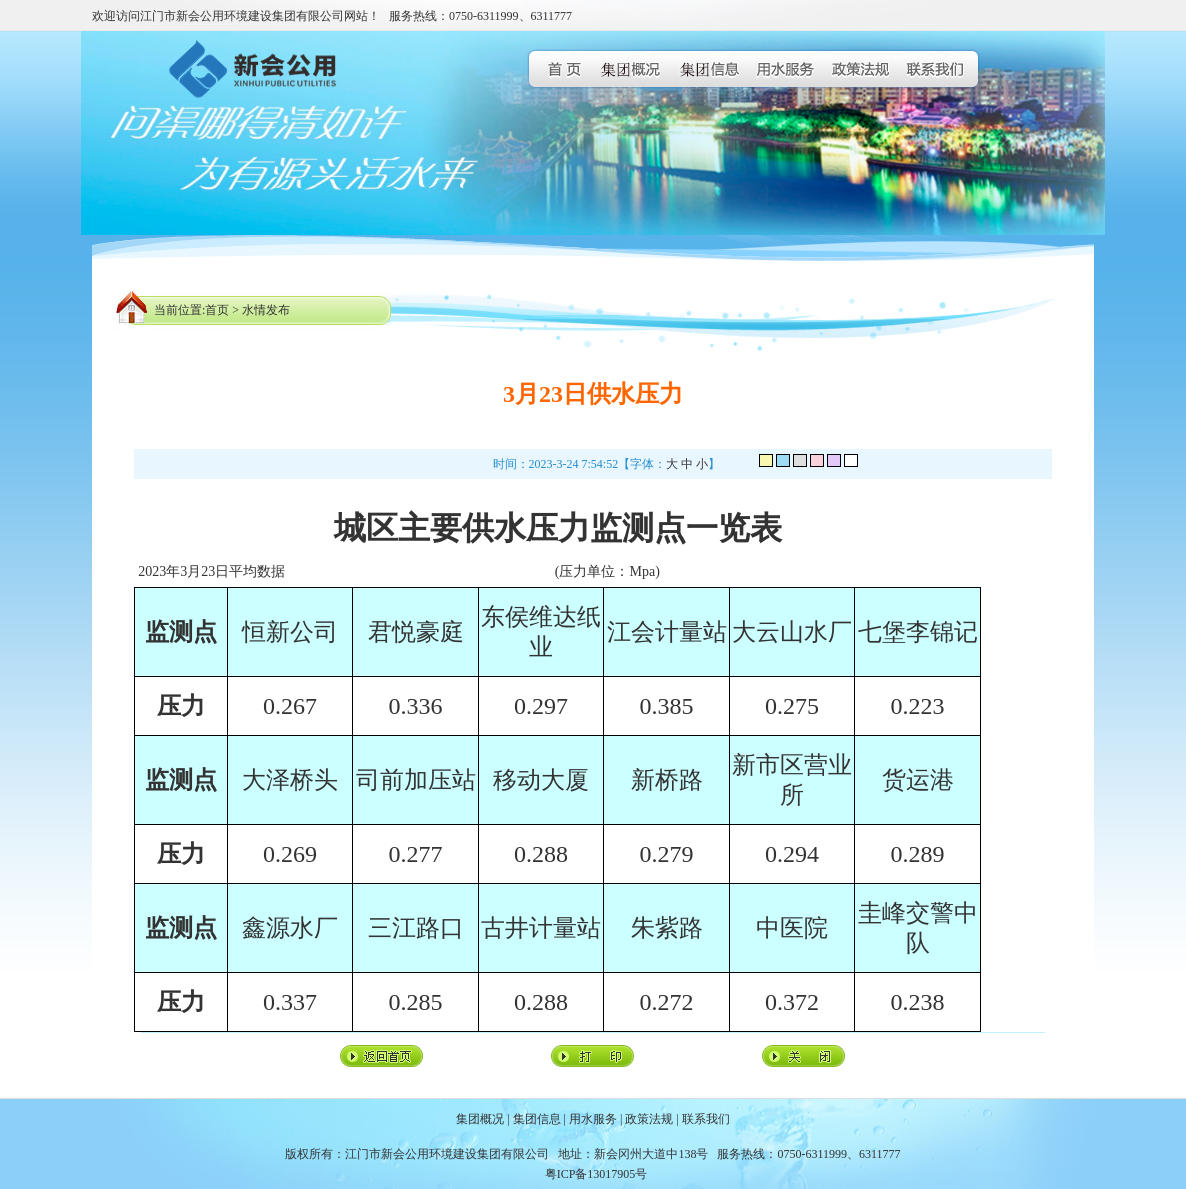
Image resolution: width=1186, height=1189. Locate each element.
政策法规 (649, 1119)
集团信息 (537, 1119)
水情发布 (266, 310)
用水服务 (593, 1119)
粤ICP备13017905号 (596, 1174)
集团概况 (480, 1119)
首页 (217, 310)
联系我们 (706, 1119)
